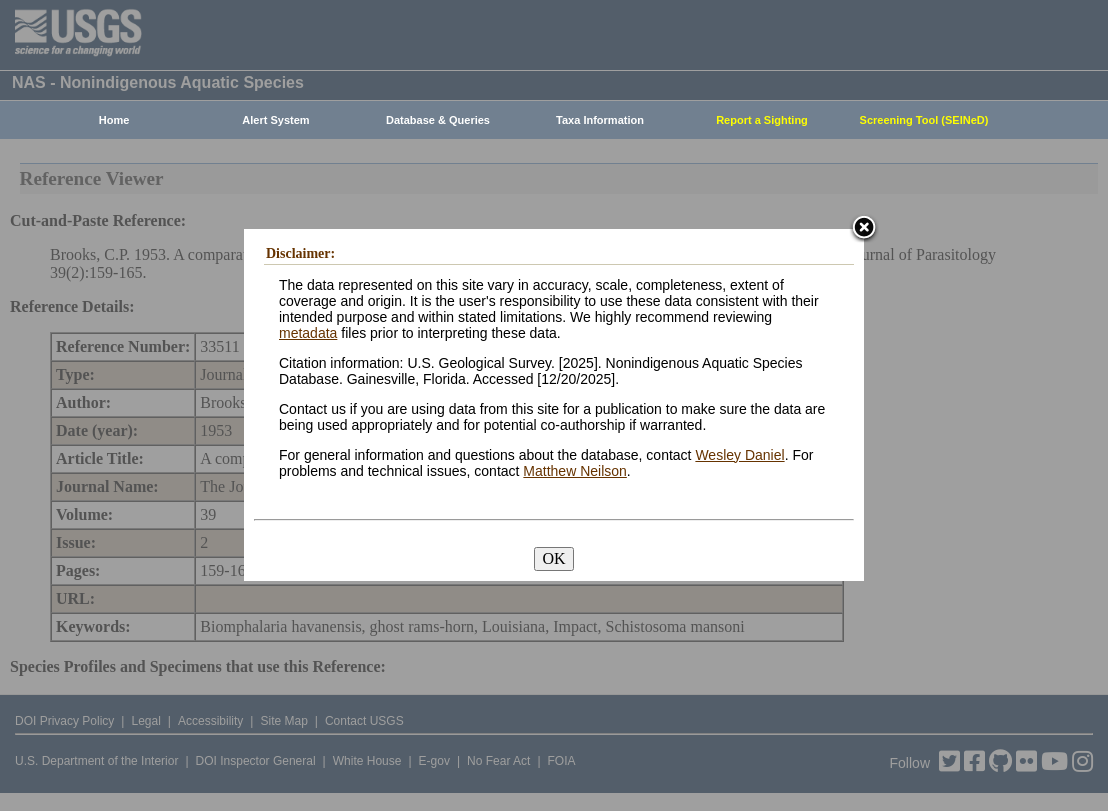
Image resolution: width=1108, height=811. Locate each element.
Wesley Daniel (739, 455)
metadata (308, 333)
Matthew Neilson (575, 471)
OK (553, 558)
